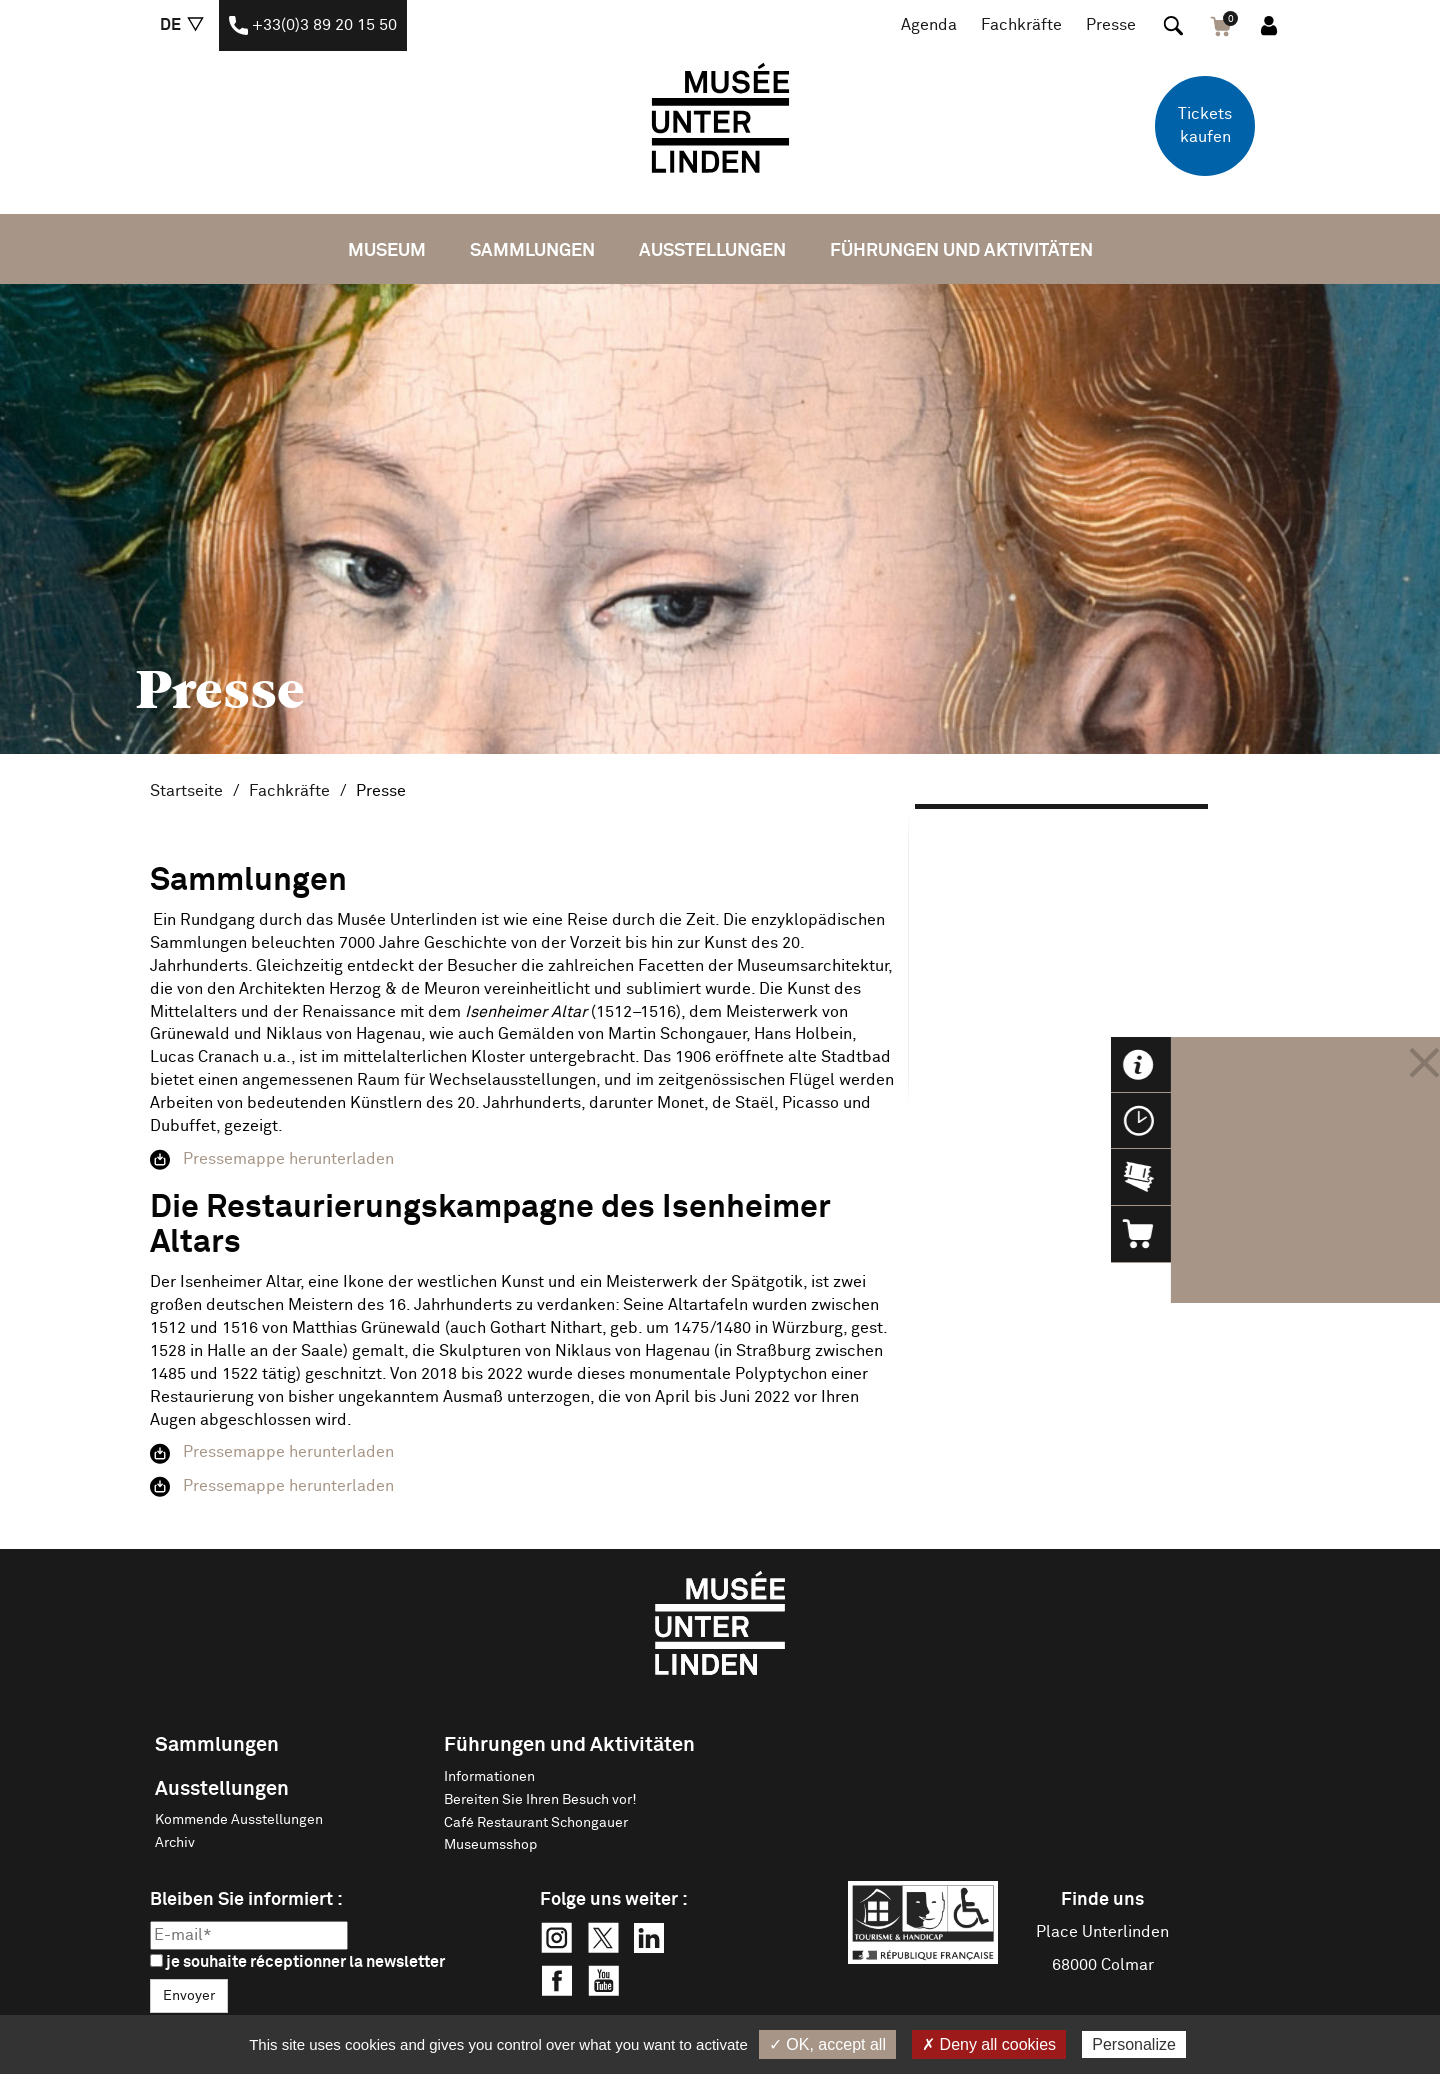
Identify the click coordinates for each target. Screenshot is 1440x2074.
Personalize (1134, 2044)
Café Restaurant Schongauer (536, 1823)
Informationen (489, 1777)
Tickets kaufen (1205, 125)
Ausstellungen (712, 251)
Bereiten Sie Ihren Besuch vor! (540, 1800)
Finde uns (1102, 1900)
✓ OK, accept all (827, 2044)
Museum (387, 251)
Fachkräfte (1021, 25)
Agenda (929, 25)
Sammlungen (532, 251)
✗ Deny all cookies (989, 2044)
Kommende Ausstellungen (239, 1820)
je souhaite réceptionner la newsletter (297, 1962)
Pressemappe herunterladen (288, 1159)
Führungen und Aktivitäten (961, 251)
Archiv (175, 1843)
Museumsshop (490, 1845)
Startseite (186, 791)
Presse (1111, 25)
